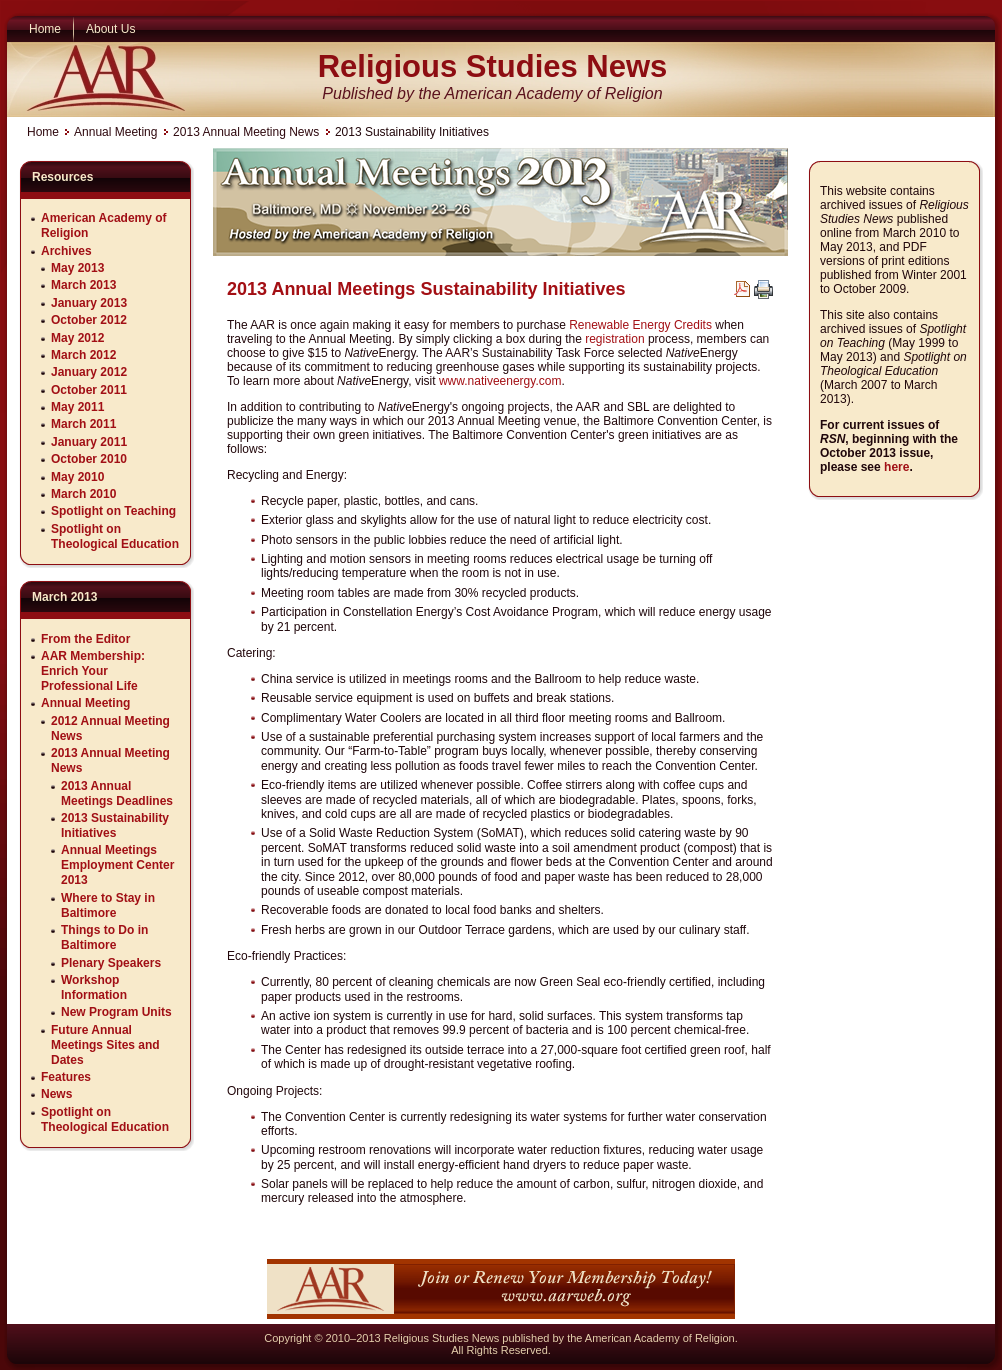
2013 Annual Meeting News (246, 132)
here (896, 467)
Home (43, 132)
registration (614, 339)
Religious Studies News (493, 66)
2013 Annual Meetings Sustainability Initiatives (426, 289)
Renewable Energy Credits (640, 325)
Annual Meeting (115, 132)
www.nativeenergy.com (500, 381)
